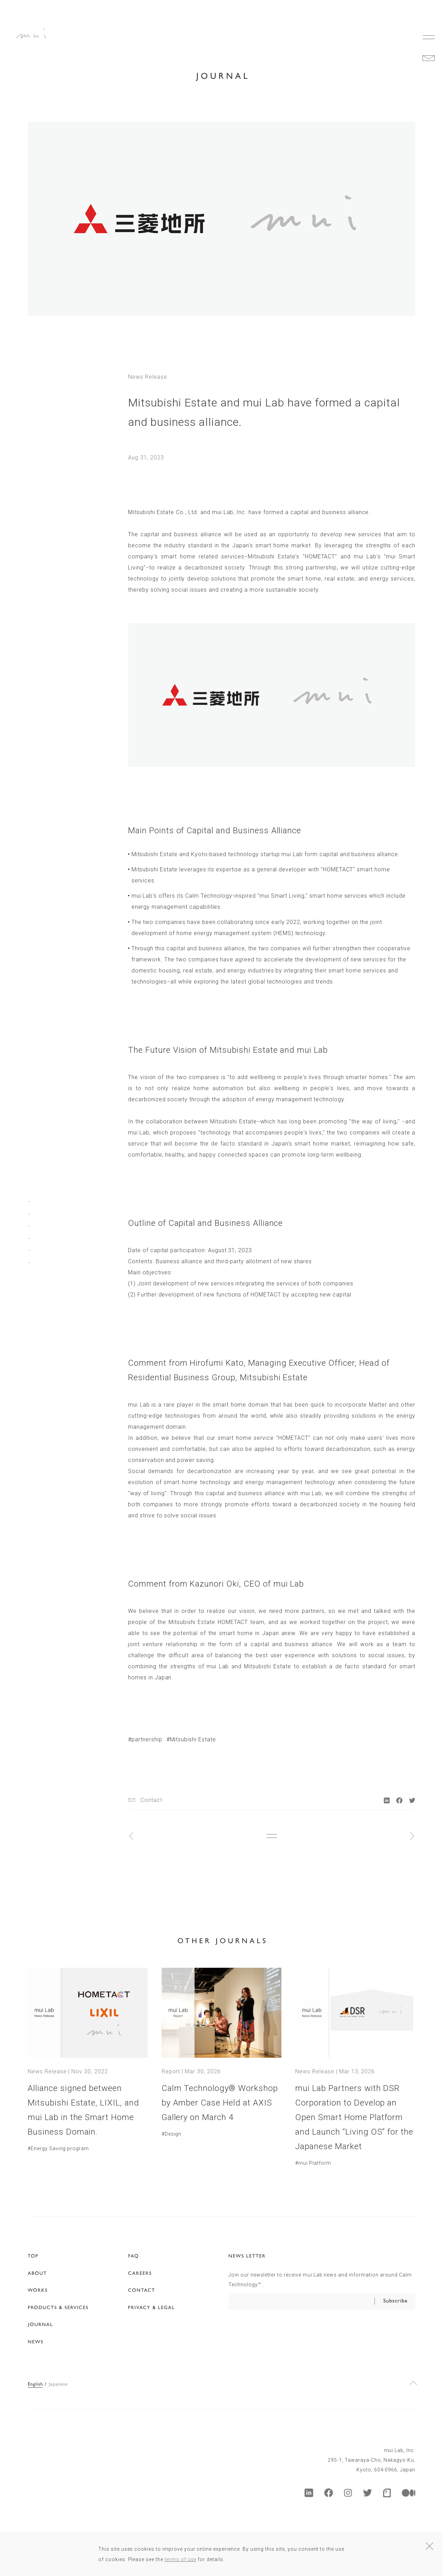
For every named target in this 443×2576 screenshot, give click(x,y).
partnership (147, 1739)
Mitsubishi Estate (193, 1739)
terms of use (181, 2559)
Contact (151, 1800)
